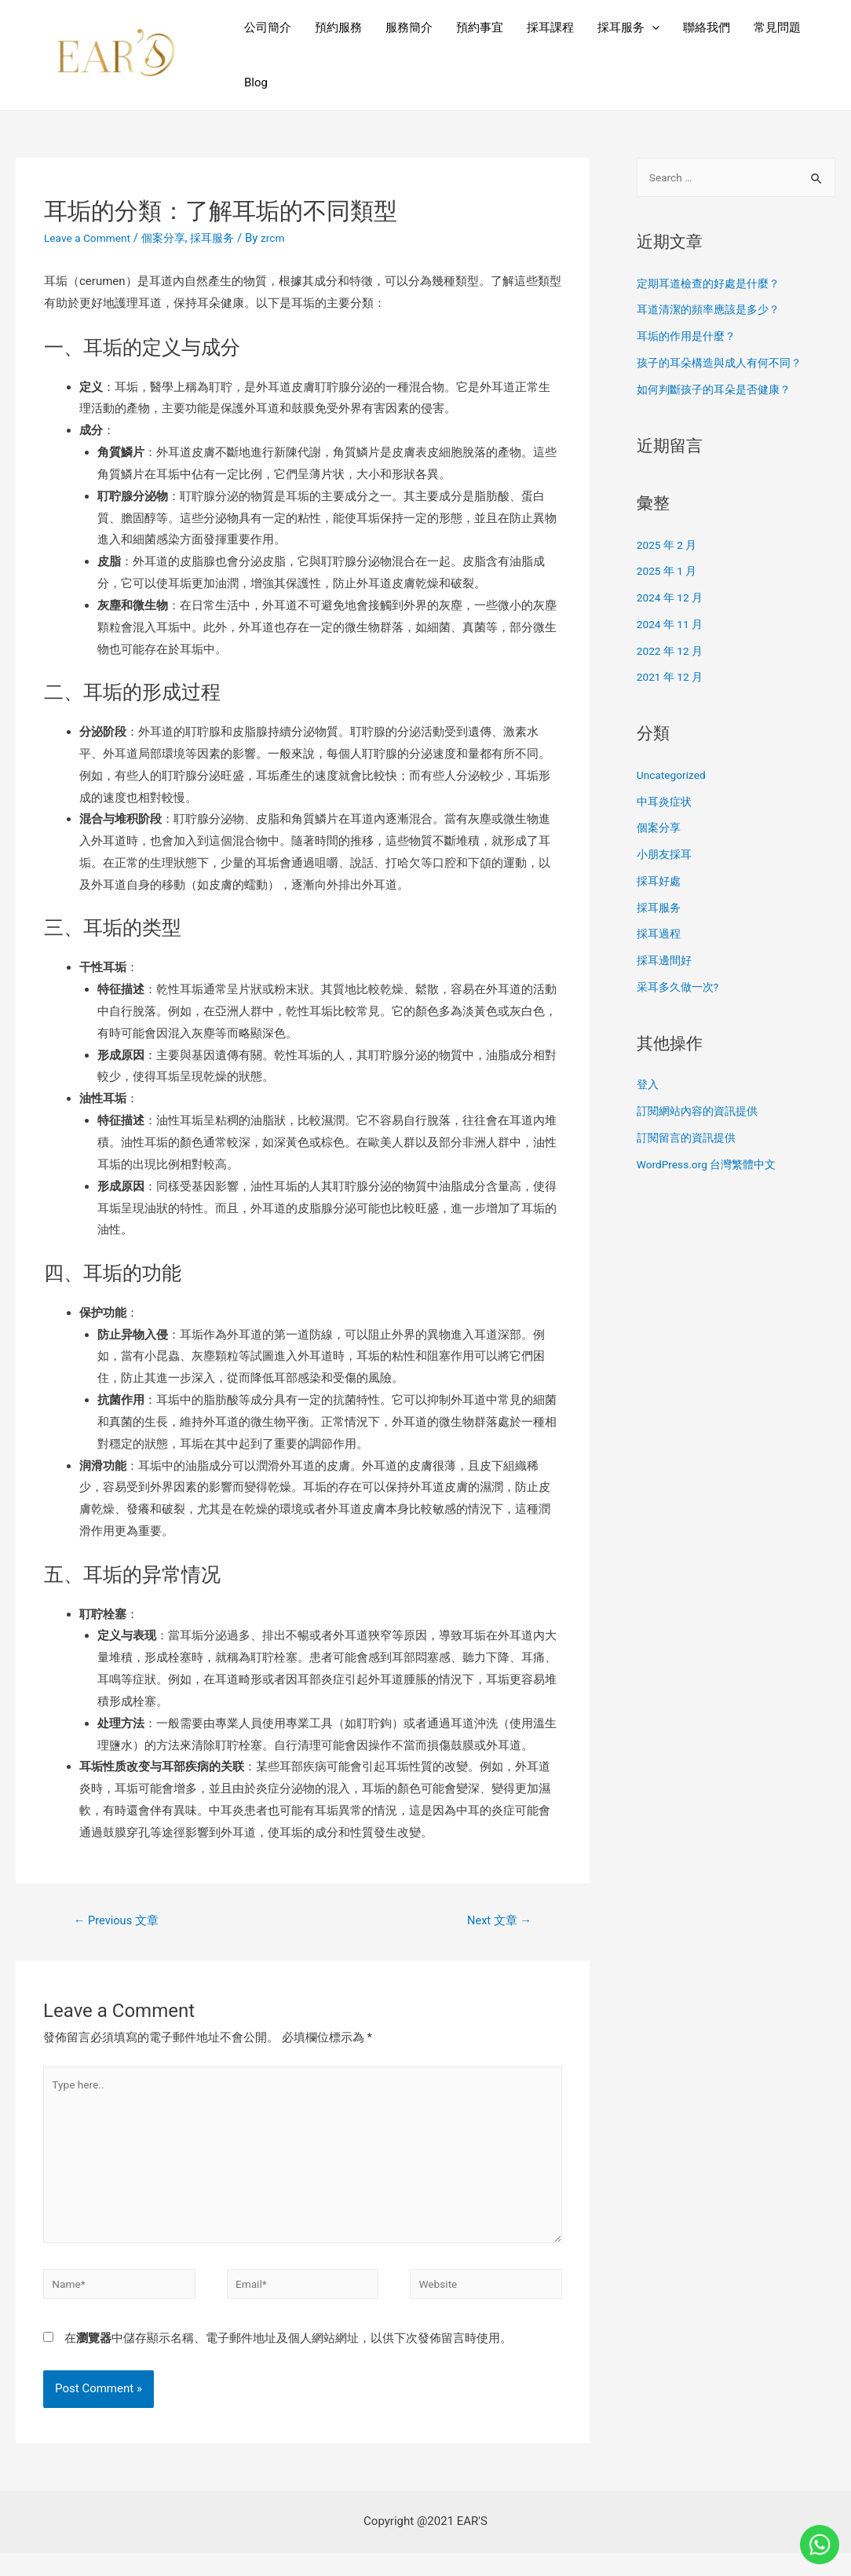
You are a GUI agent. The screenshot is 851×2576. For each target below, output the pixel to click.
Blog (256, 82)
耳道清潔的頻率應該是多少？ (713, 311)
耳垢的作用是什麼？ (690, 338)
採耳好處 (660, 882)
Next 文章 (495, 1921)
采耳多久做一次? (681, 988)
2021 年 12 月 (673, 678)
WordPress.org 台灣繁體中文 (712, 1166)
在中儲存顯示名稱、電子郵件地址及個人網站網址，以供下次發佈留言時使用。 (288, 2361)
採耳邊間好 (666, 962)
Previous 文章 (121, 1921)
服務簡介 (409, 27)
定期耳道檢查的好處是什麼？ (713, 285)
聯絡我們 (706, 27)
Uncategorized (674, 776)
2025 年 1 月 (669, 572)
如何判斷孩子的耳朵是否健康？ (719, 391)
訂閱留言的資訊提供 (690, 1139)
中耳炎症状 (666, 803)
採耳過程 (660, 935)
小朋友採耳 (666, 856)
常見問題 (777, 27)
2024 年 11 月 (673, 626)
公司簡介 (267, 27)
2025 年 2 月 (669, 546)
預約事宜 (479, 27)
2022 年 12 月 (673, 652)
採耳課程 (550, 27)
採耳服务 (628, 27)
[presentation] (652, 27)
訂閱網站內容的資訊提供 (701, 1112)
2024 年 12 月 (673, 599)
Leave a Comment (91, 238)
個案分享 (172, 238)
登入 (648, 1086)
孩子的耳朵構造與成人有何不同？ (725, 364)
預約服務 (338, 27)
